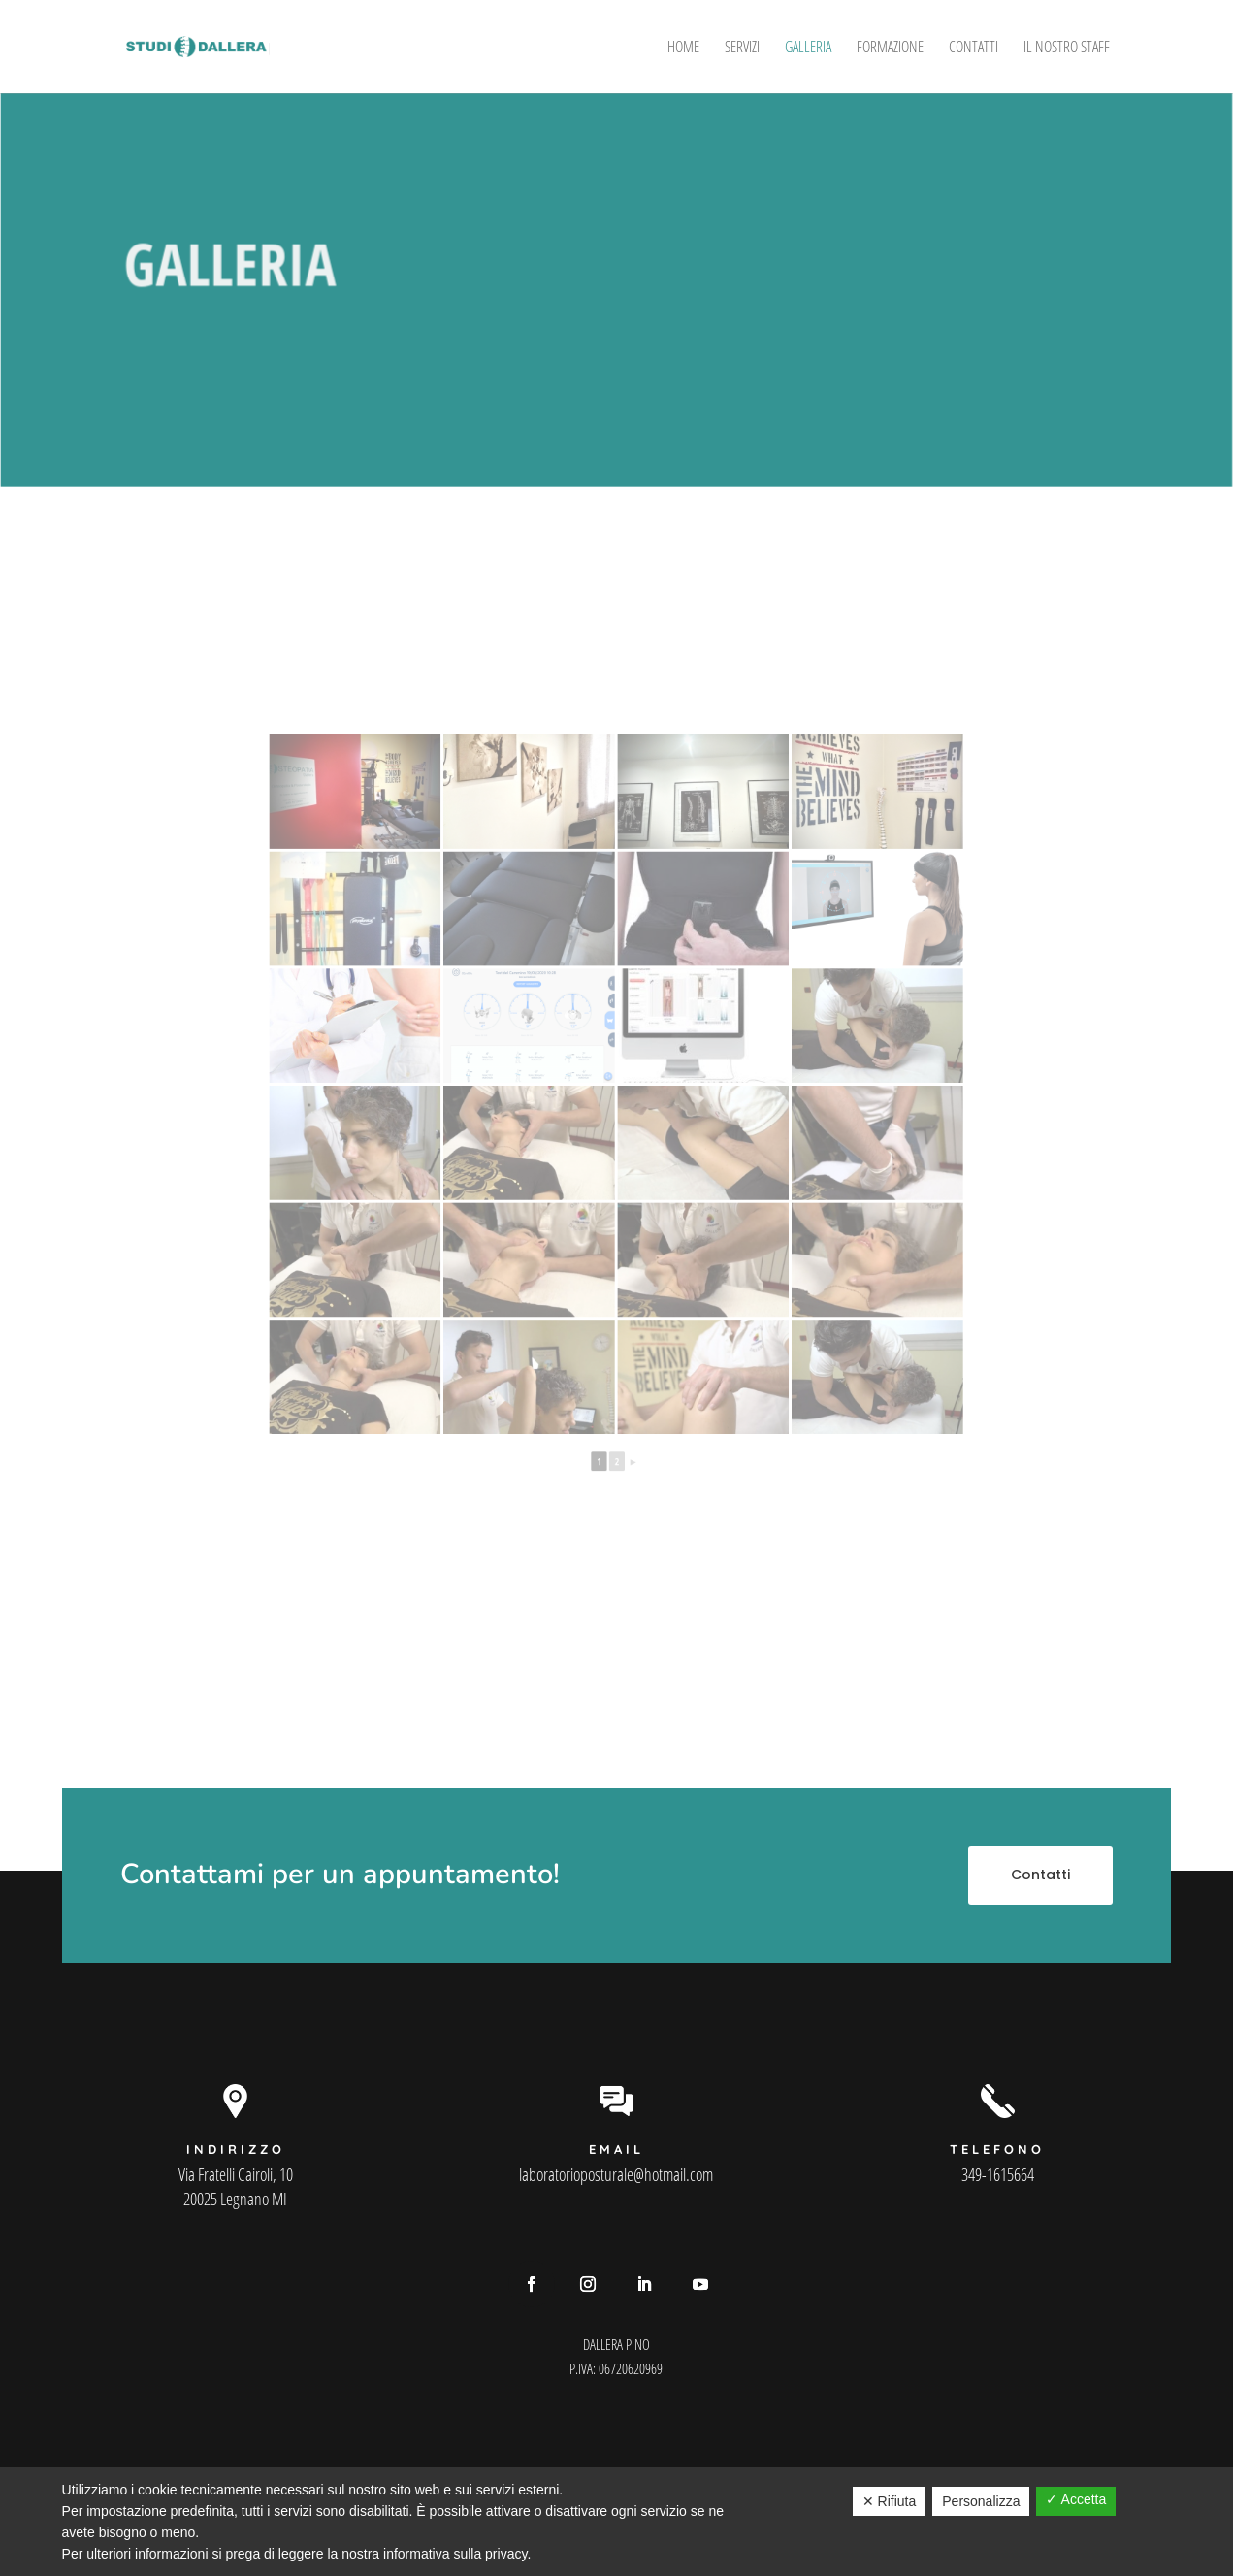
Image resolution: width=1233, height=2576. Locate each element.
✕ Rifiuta (889, 2501)
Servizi (742, 48)
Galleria (808, 48)
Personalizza (981, 2501)
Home (683, 48)
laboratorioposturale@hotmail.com (616, 2174)
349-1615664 (997, 2174)
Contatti (973, 48)
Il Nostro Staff (1066, 48)
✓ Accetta (1076, 2499)
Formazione (890, 48)
